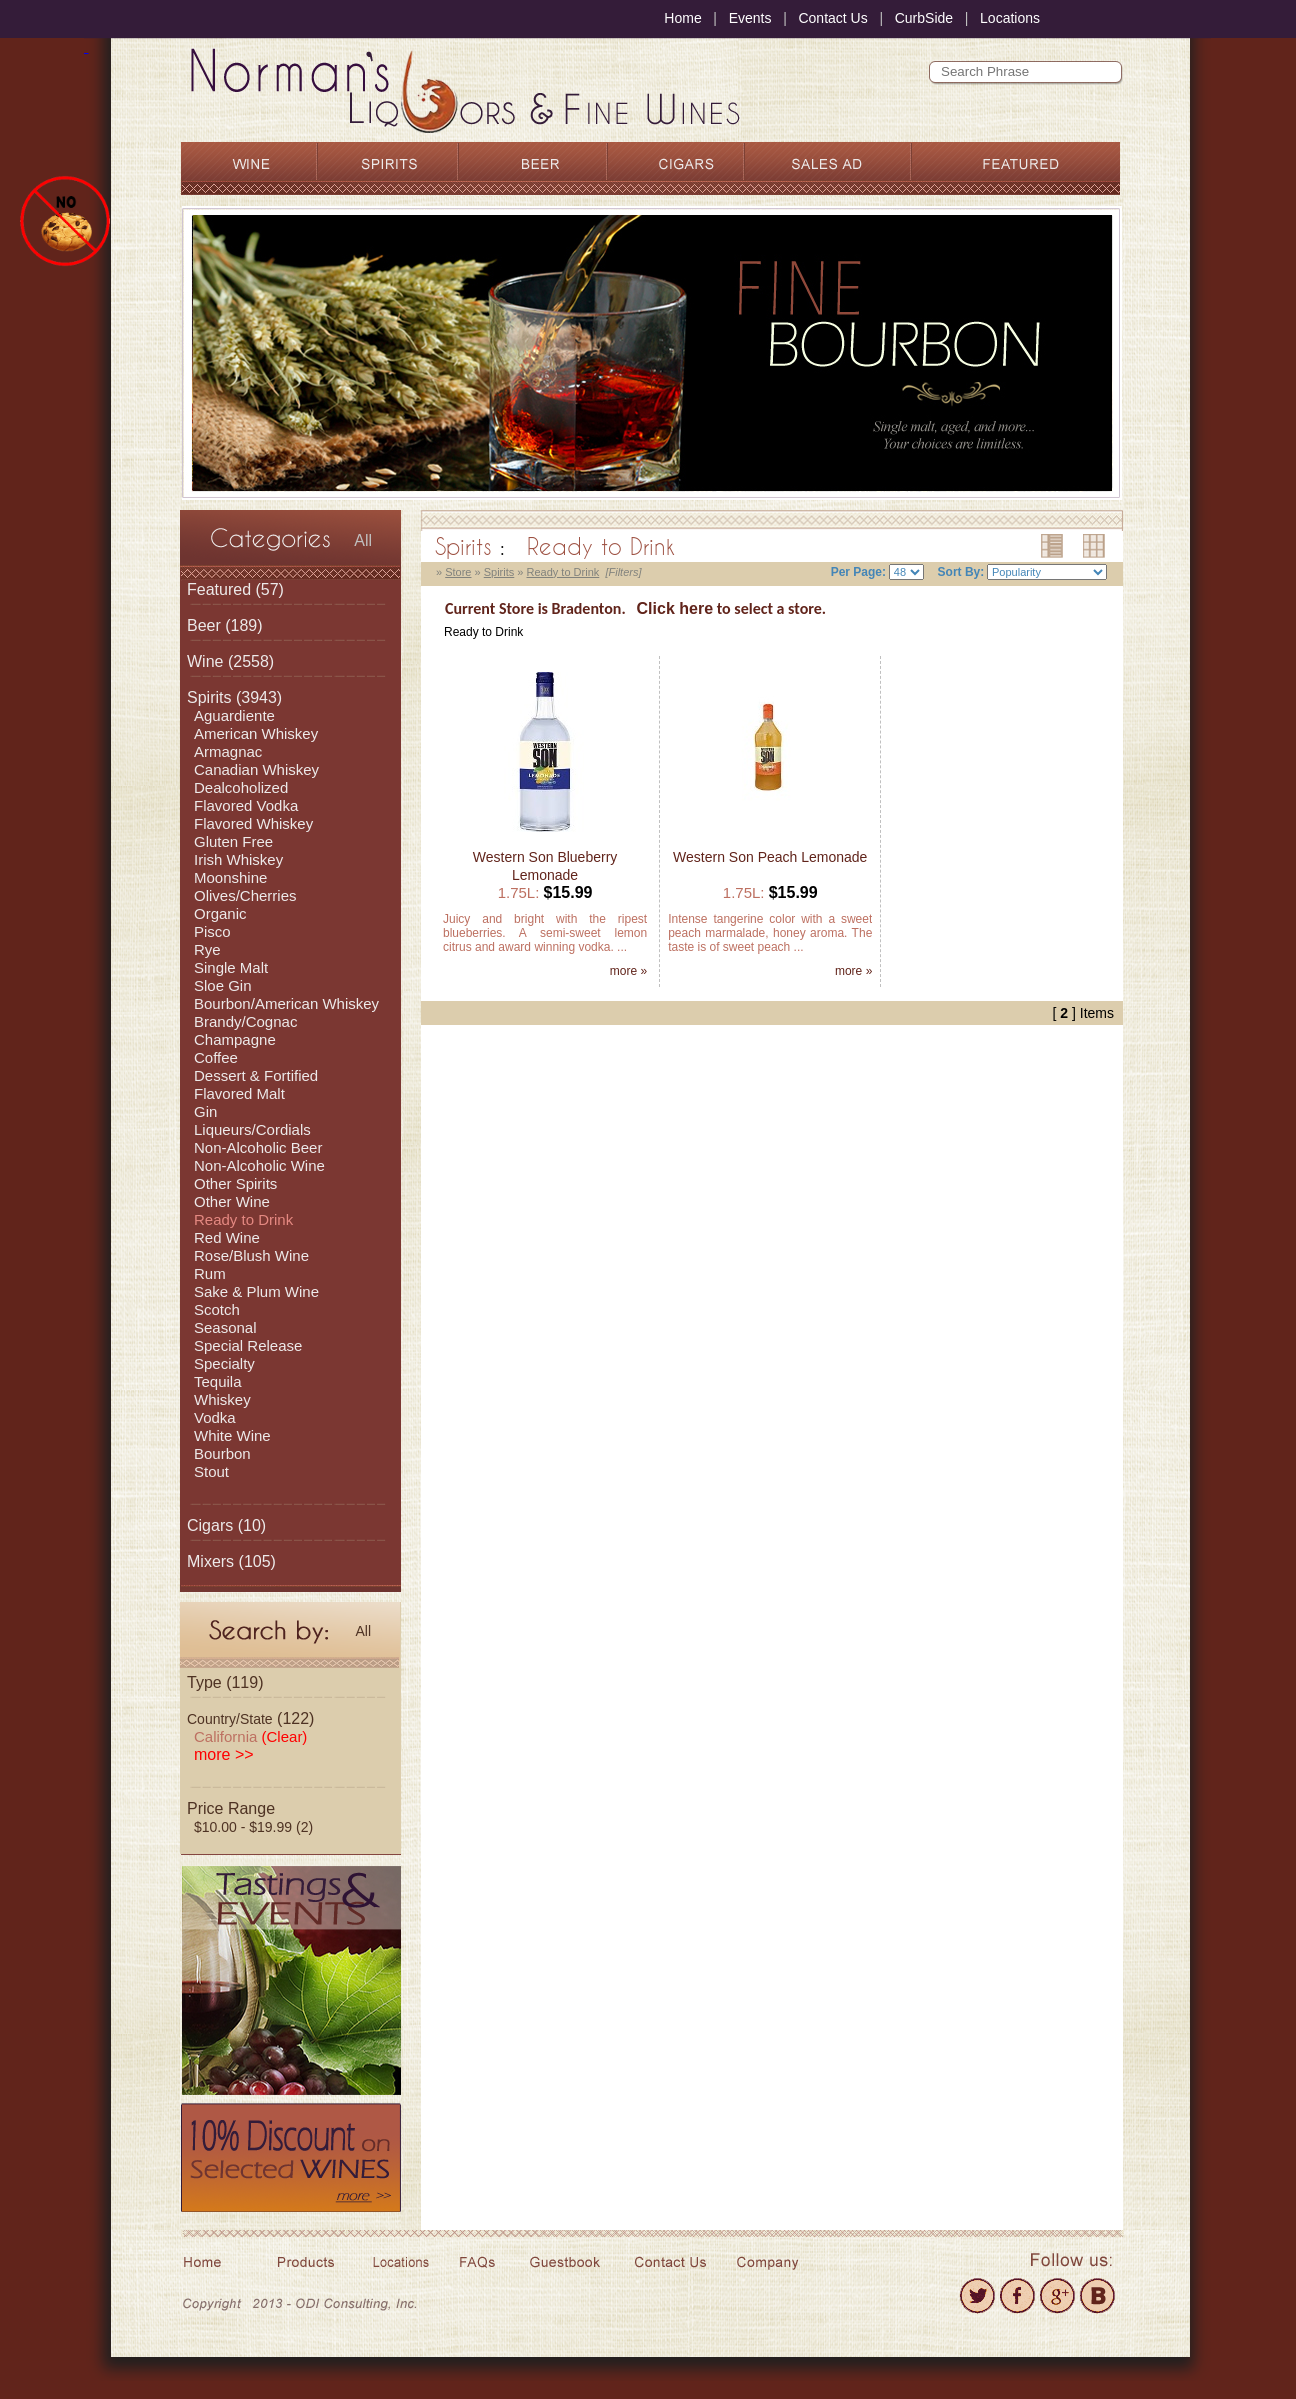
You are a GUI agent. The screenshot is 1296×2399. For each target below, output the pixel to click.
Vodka (215, 1417)
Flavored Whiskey (253, 823)
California (250, 1736)
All (363, 540)
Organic (220, 913)
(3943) (234, 697)
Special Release (248, 1345)
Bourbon (222, 1453)
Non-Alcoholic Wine (259, 1165)
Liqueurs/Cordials (252, 1129)
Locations (1010, 18)
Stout (211, 1471)
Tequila (218, 1381)
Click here (675, 608)
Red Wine (227, 1237)
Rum (210, 1273)
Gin (205, 1111)
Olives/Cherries (245, 895)
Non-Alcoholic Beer (258, 1147)
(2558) (230, 661)
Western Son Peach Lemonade (770, 857)
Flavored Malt (239, 1093)
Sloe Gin (223, 985)
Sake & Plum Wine (256, 1291)
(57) (235, 589)
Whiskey (222, 1399)
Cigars (210, 1525)
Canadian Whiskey (256, 769)
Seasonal (225, 1327)
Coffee (216, 1057)
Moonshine (230, 877)
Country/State (230, 1719)
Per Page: (858, 572)
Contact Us (832, 18)
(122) (250, 1718)
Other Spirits (235, 1183)
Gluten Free (233, 841)
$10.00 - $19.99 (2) (253, 1827)
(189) (225, 625)
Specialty (224, 1363)
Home (682, 18)
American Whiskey (256, 733)
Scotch (217, 1309)
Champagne (235, 1039)
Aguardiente (234, 715)
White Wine (232, 1435)
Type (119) (225, 1682)
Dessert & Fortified (256, 1075)
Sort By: (961, 572)
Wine (205, 661)
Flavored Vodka (246, 805)
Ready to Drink (243, 1219)
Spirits (209, 697)
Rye (207, 949)
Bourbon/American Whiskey (286, 1003)
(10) (226, 1525)
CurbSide (924, 18)
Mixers (210, 1561)
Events (750, 18)
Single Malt (231, 967)
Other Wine (232, 1201)
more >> (224, 1754)
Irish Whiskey (238, 859)
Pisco (212, 931)
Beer (204, 625)
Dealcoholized (241, 787)
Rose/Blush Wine (251, 1255)
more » (628, 971)
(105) (231, 1561)
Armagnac (228, 751)
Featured (219, 589)
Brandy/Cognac (245, 1021)
